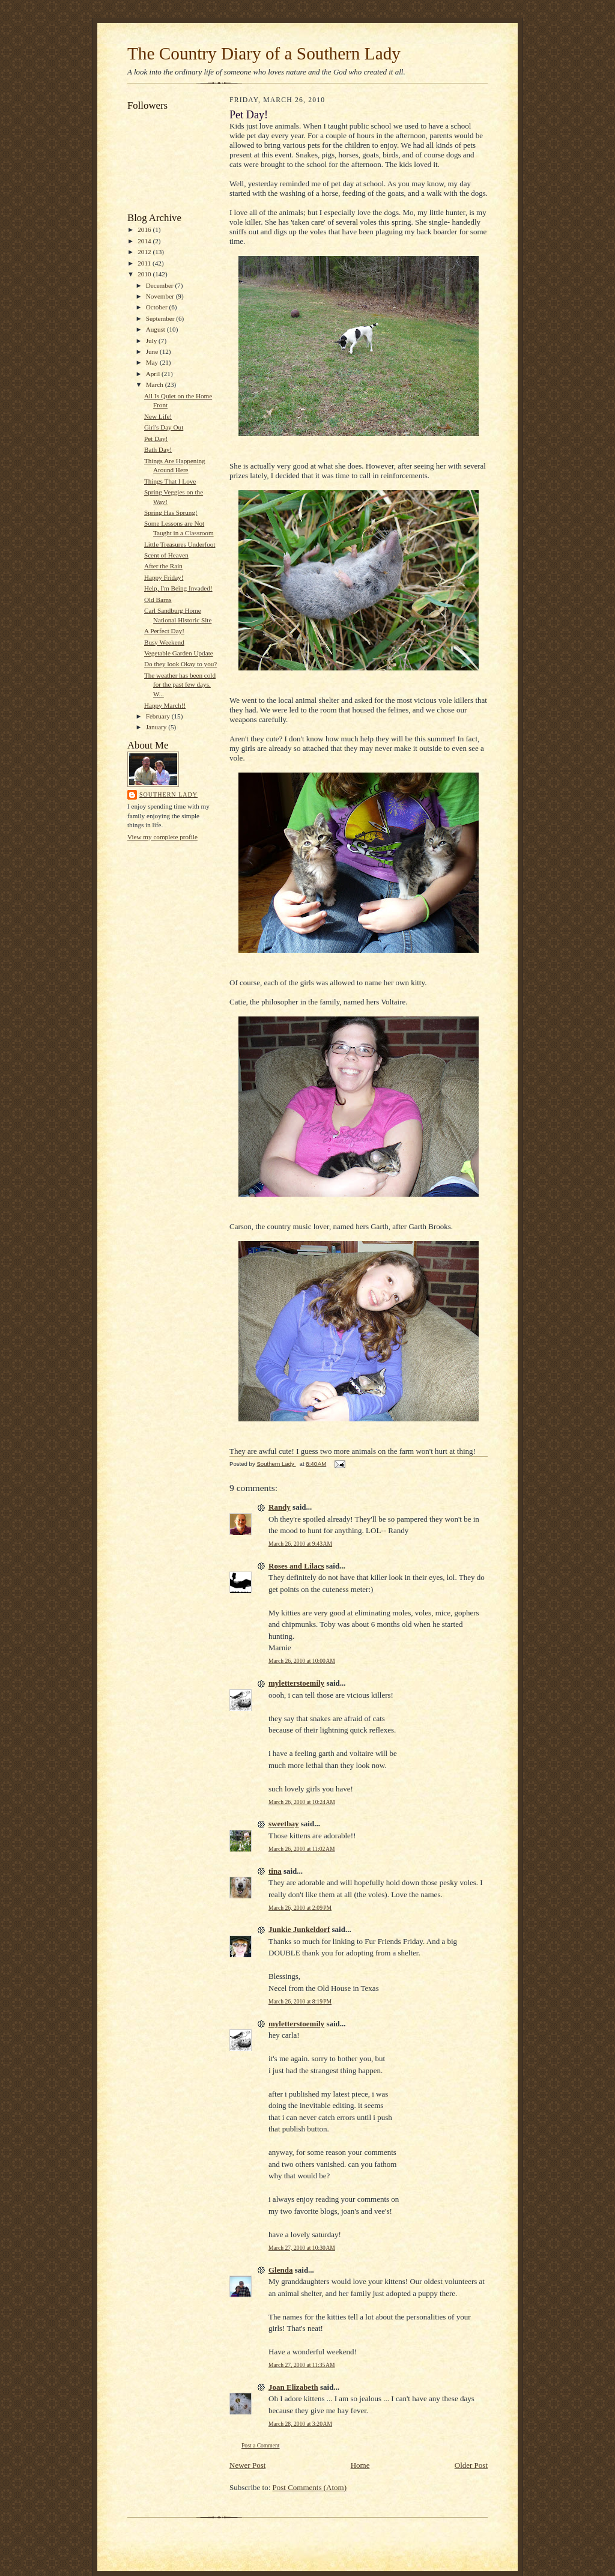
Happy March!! (165, 705)
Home (360, 2465)
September (161, 318)
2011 (145, 263)
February (159, 716)
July (152, 340)
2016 (145, 229)
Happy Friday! (163, 577)
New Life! (158, 416)
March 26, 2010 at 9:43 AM (300, 1543)
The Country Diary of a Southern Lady (264, 53)
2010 (145, 274)
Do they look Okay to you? (180, 663)
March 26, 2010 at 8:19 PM (300, 2001)
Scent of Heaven (166, 555)
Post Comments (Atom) (310, 2487)
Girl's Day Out (163, 427)
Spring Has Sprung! (171, 512)
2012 (145, 251)
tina (275, 1871)
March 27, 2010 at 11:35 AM (301, 2365)
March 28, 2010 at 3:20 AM (300, 2423)
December (160, 285)
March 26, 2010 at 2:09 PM (300, 1907)
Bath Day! (158, 449)
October (157, 307)
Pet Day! (156, 438)
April (154, 373)
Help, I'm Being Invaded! (178, 588)
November (161, 296)
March (155, 384)
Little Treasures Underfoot (180, 544)
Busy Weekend (164, 642)
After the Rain (163, 566)
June (153, 351)
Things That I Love (170, 481)
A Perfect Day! (164, 630)
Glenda (280, 2269)
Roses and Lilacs (296, 1565)
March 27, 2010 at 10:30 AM (301, 2247)
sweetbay (283, 1823)
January (157, 727)
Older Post (471, 2465)
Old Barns (158, 599)
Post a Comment (260, 2445)
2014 (145, 241)
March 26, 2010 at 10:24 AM (301, 1802)
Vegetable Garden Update (178, 653)
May (153, 362)
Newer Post (247, 2465)
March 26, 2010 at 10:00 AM (301, 1660)
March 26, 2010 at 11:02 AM (301, 1848)
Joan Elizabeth (293, 2387)
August (156, 329)
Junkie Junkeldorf (299, 1929)
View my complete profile (162, 836)
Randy (279, 1506)
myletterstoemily (296, 1682)
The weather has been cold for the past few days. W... (180, 684)
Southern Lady (168, 794)
